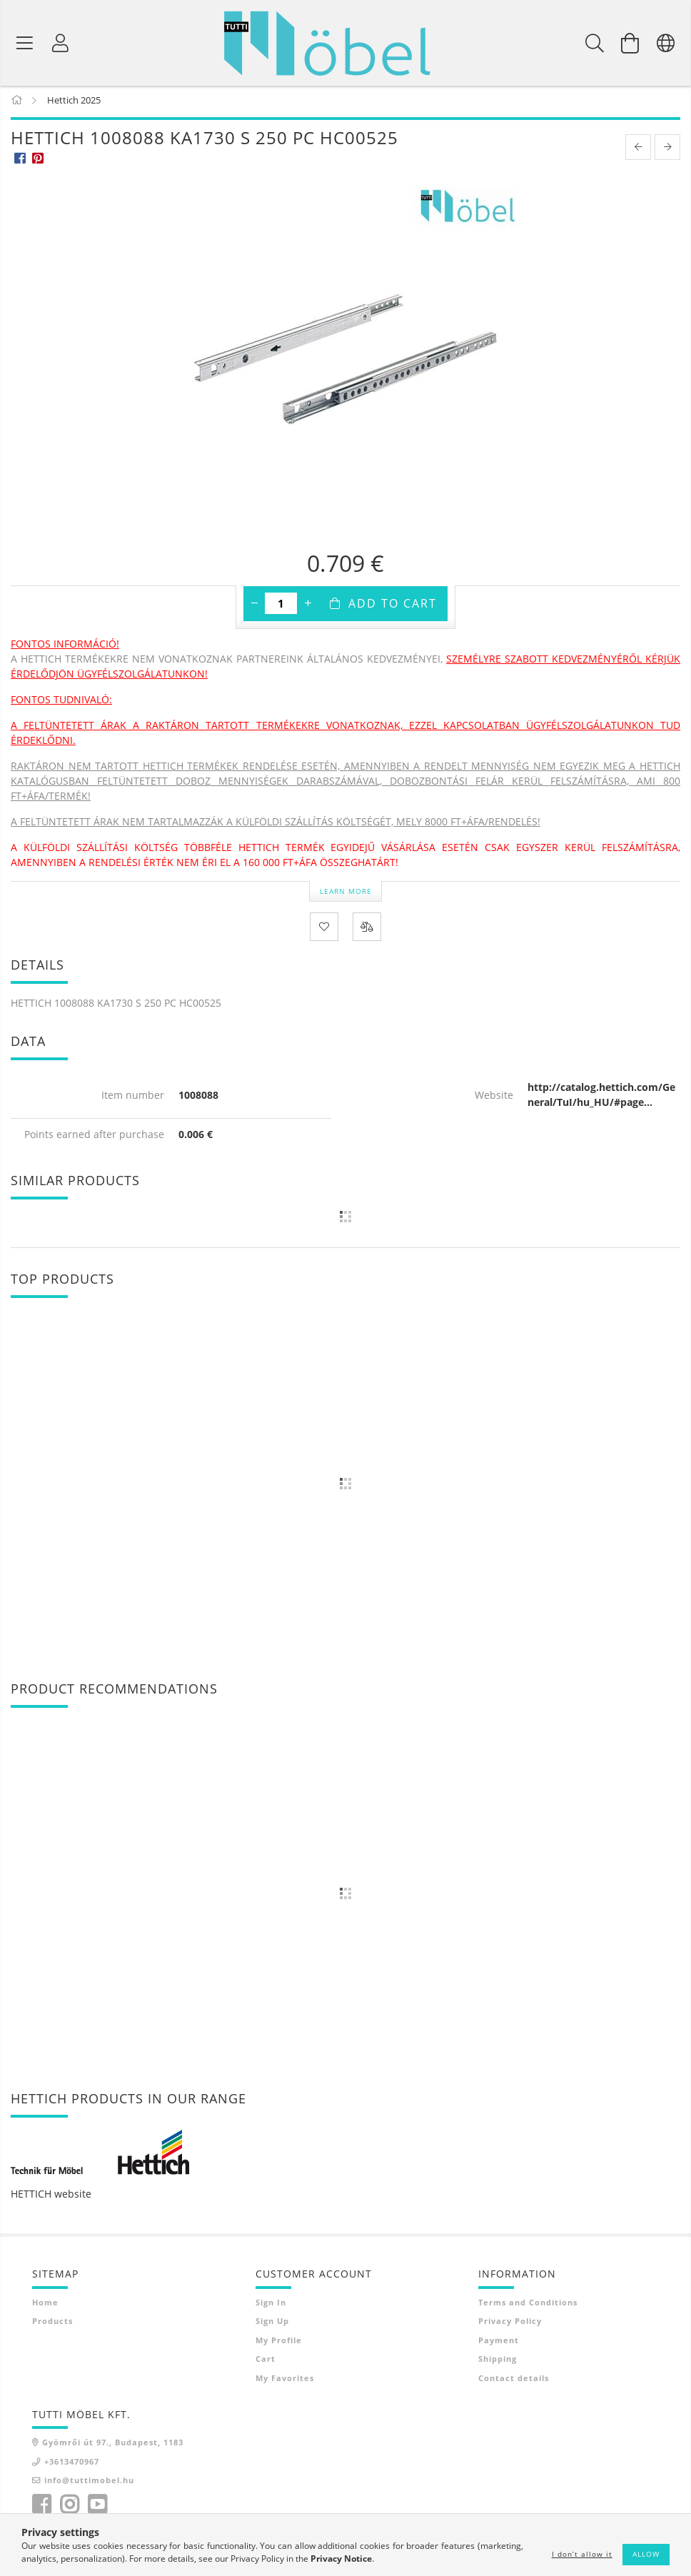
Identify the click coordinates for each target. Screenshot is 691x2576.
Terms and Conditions (527, 2305)
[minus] (254, 606)
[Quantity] (281, 606)
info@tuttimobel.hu (89, 2482)
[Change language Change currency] (666, 43)
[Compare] (367, 929)
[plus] (307, 606)
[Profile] (60, 43)
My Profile (279, 2343)
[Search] (594, 43)
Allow (646, 2554)
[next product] (667, 150)
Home (45, 2305)
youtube (97, 2507)
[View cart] (630, 43)
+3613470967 (71, 2464)
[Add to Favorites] (324, 929)
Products (52, 2323)
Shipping (497, 2361)
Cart (266, 2361)
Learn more (346, 893)
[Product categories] (25, 43)
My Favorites (285, 2380)
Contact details (513, 2380)
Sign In (271, 2305)
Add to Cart (392, 606)
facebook (41, 2507)
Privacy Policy (510, 2323)
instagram (69, 2507)
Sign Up (272, 2323)
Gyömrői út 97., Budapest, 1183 (112, 2445)
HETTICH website (51, 2196)
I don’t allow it (582, 2554)
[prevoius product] (638, 150)
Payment (498, 2343)
